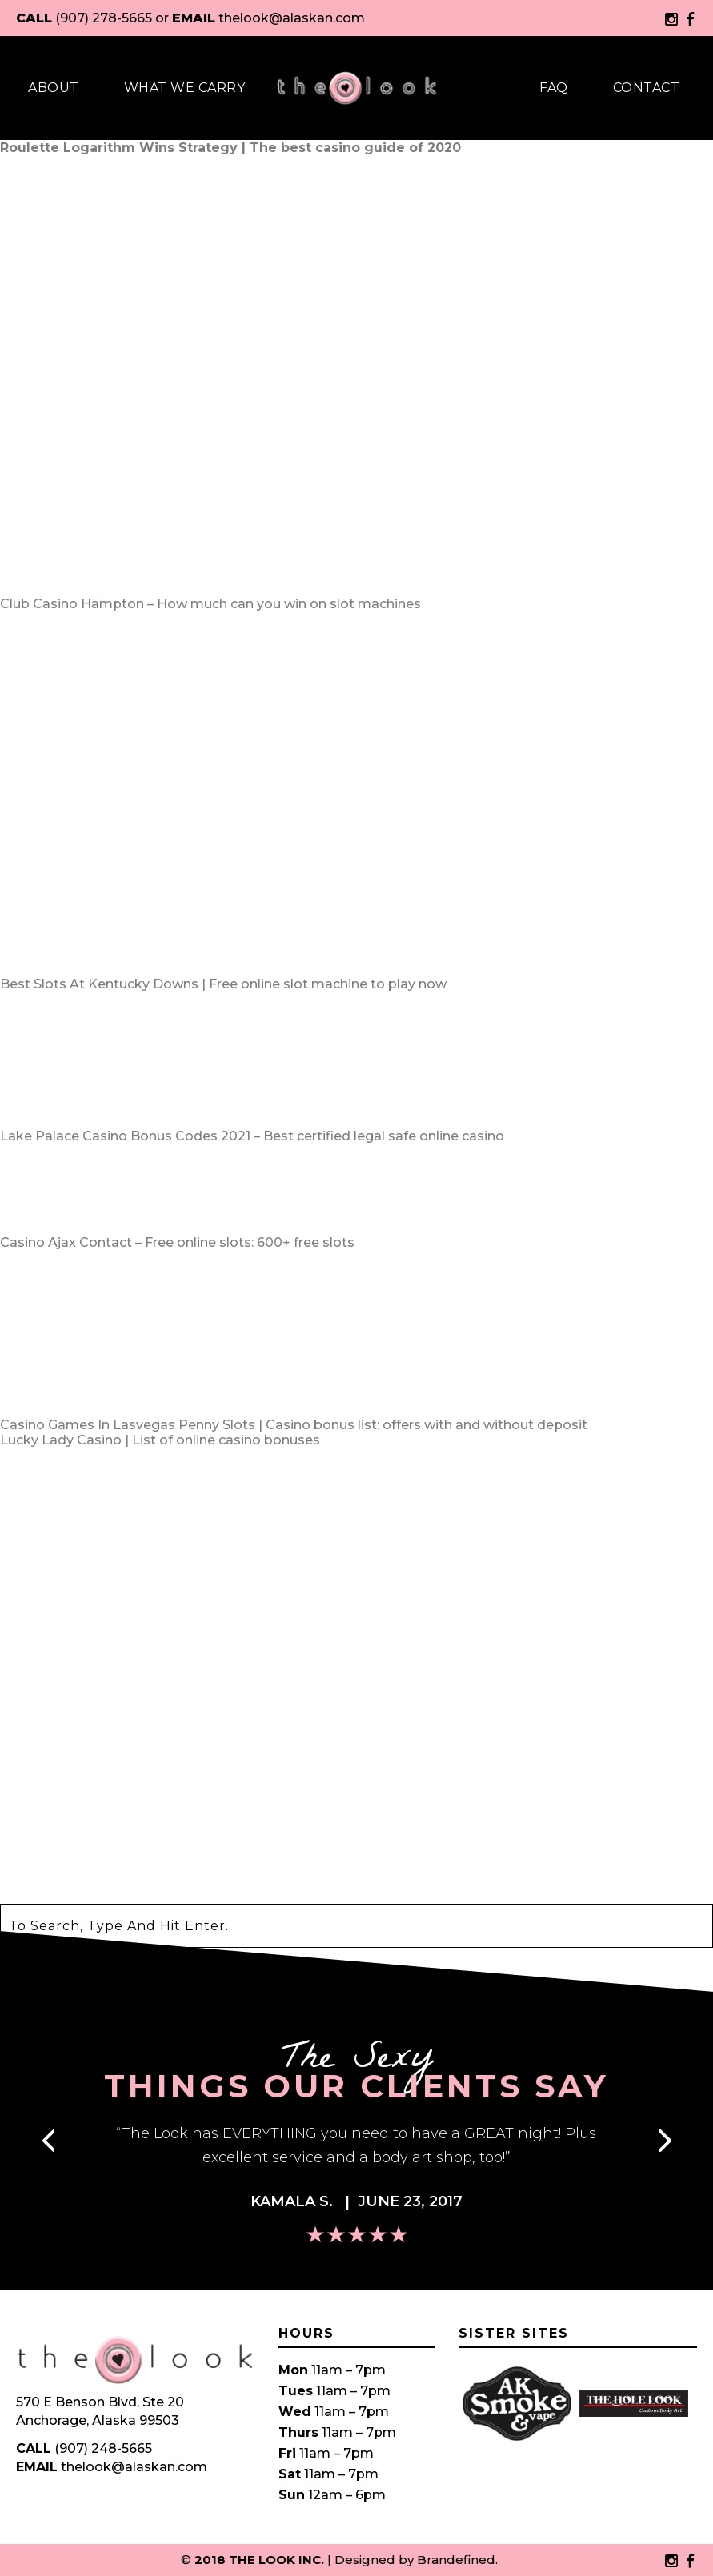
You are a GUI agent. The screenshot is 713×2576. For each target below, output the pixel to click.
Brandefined (456, 2559)
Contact (646, 87)
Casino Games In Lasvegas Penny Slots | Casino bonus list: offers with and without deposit (293, 1424)
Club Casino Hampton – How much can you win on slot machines (210, 603)
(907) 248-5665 (103, 2448)
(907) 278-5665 (103, 18)
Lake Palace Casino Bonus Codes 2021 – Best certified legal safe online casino (252, 1136)
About (53, 87)
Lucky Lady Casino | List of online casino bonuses (160, 1440)
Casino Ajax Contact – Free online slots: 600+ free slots (177, 1242)
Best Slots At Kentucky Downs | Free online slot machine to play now (223, 984)
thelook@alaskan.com (291, 18)
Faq (553, 87)
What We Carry (185, 87)
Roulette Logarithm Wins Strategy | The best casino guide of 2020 (230, 147)
